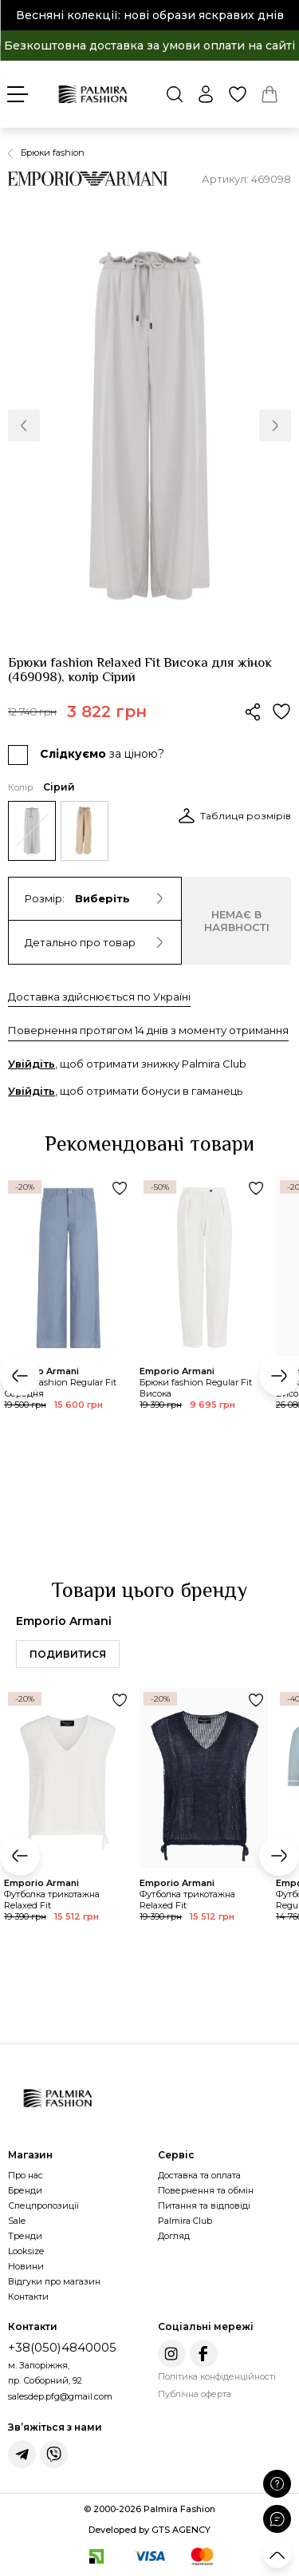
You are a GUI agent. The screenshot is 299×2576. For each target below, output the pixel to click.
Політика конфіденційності (217, 2376)
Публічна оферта (194, 2394)
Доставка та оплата (199, 2175)
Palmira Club (185, 2220)
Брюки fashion (53, 152)
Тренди (25, 2235)
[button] (24, 426)
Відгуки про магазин (54, 2281)
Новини (26, 2266)
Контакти (28, 2296)
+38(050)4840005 (62, 2347)
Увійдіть (31, 1063)
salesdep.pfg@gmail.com (60, 2396)
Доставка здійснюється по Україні (99, 996)
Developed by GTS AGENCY (149, 2529)
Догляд (174, 2235)
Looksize (26, 2251)
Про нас (25, 2175)
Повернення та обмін (206, 2190)
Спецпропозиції (43, 2205)
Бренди (25, 2190)
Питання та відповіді (204, 2205)
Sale (17, 2220)
